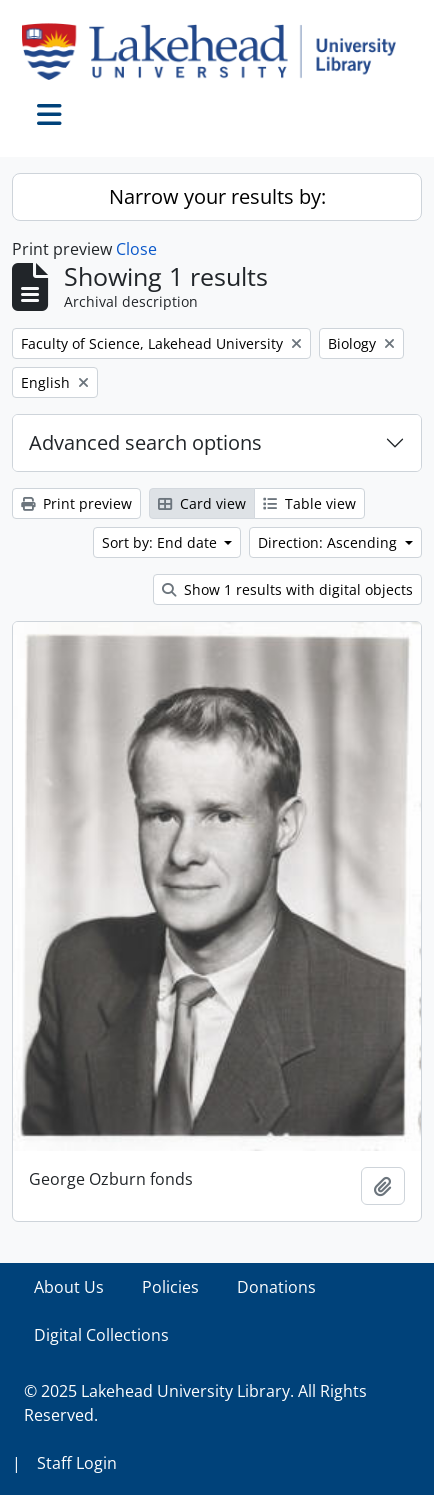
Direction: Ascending (329, 542)
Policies (170, 1287)
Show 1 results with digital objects (287, 589)
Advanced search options (145, 442)
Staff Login (77, 1463)
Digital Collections (101, 1335)
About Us (69, 1287)
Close (136, 249)
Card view (202, 503)
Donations (276, 1287)
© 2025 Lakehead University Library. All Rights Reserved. (195, 1403)
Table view (309, 503)
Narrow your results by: (217, 196)
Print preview (76, 503)
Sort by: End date (161, 542)
